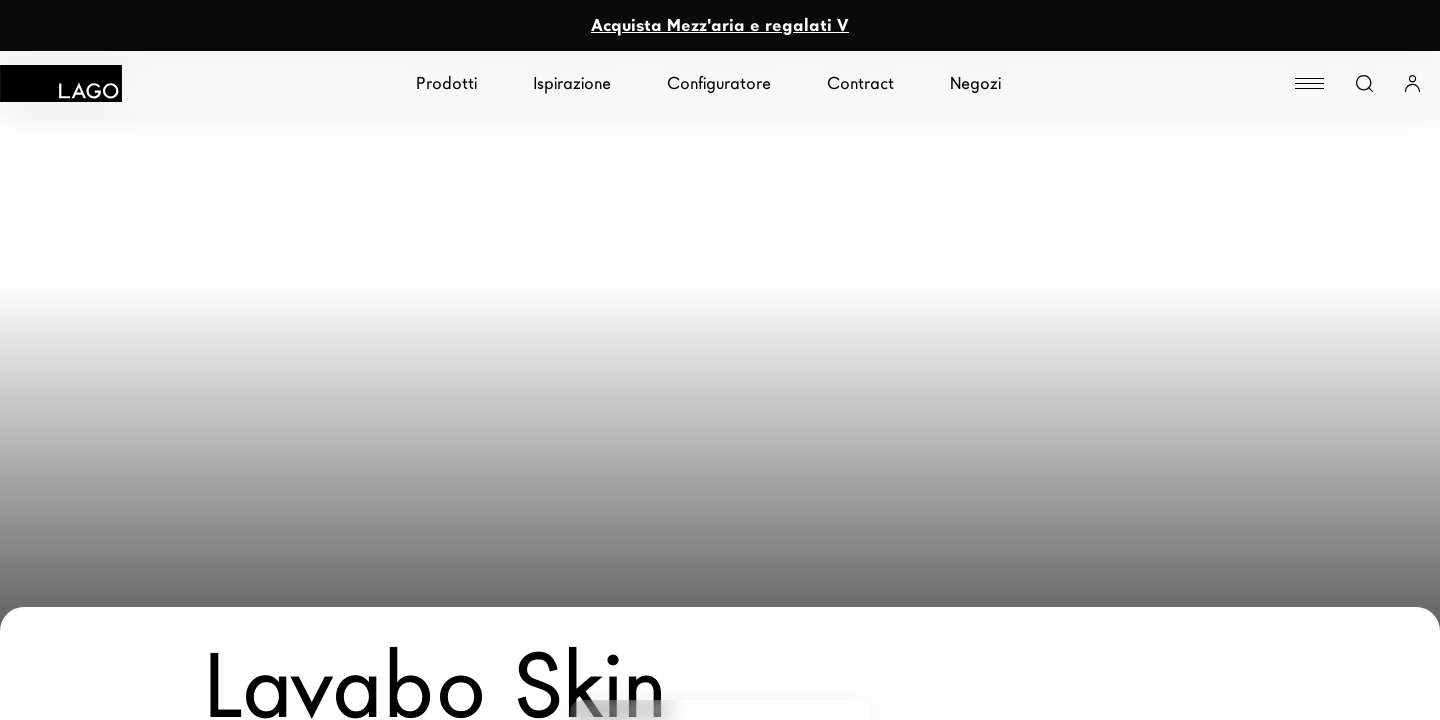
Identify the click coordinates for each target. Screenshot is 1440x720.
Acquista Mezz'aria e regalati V (720, 25)
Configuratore (719, 83)
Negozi (975, 83)
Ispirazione (572, 83)
